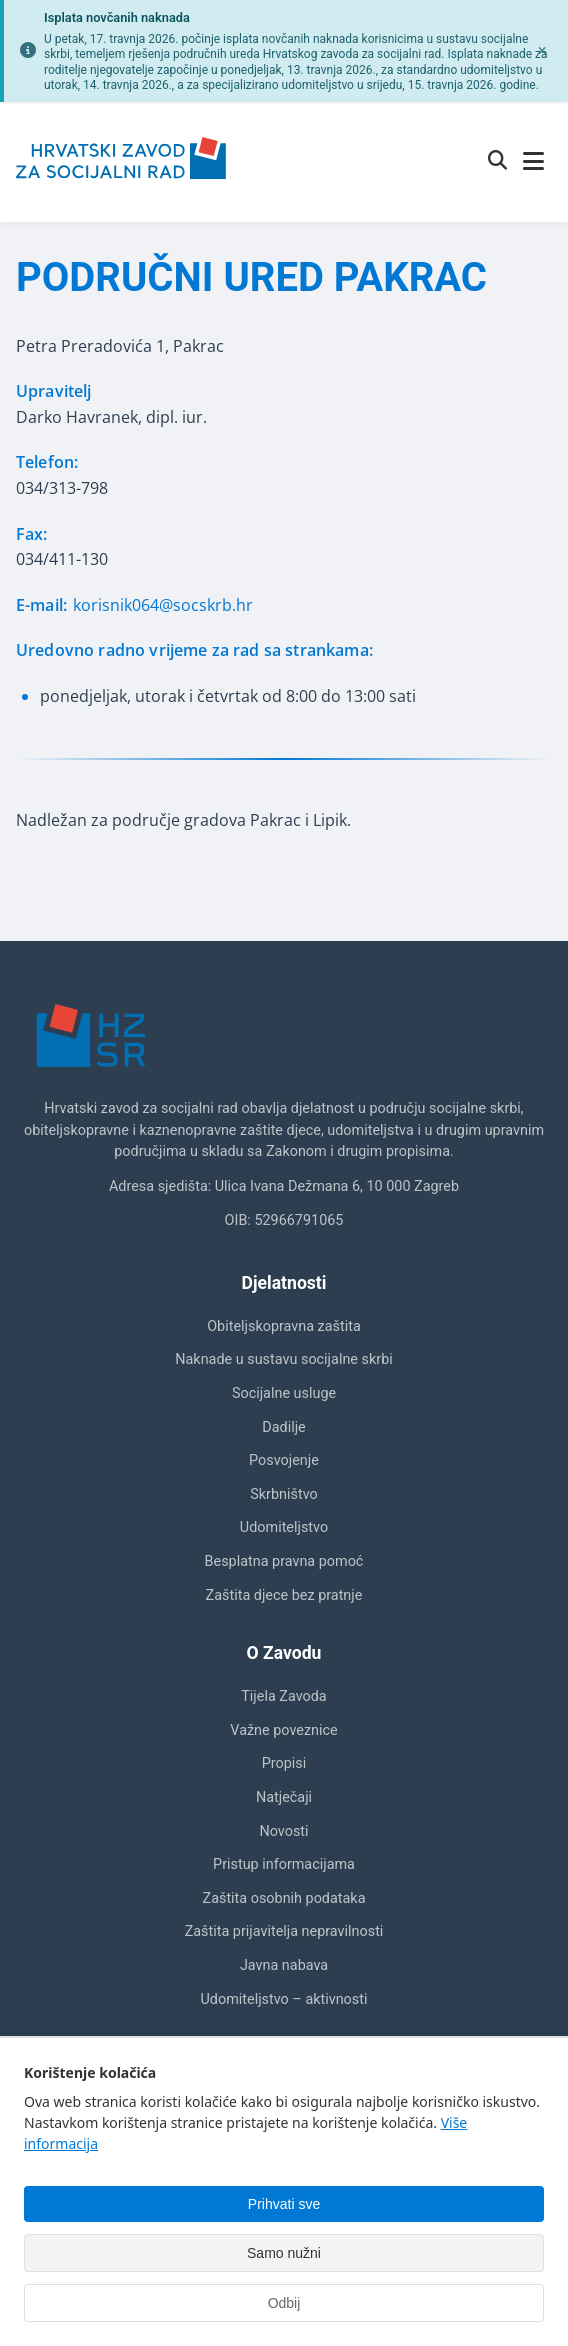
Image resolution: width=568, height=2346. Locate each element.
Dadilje (283, 1427)
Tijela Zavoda (283, 1696)
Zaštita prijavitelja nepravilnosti (284, 1931)
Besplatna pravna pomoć (284, 1561)
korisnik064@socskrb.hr (163, 605)
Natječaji (284, 1797)
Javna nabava (284, 1965)
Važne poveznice (283, 1730)
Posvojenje (284, 1460)
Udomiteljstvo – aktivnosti (284, 1999)
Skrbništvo (283, 1494)
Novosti (283, 1831)
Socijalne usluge (284, 1393)
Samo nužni (284, 2253)
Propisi (284, 1763)
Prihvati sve (284, 2204)
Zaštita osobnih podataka (284, 1898)
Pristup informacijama (284, 1864)
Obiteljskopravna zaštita (284, 1326)
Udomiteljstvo (284, 1527)
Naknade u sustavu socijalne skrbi (283, 1359)
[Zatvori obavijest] (542, 51)
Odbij (284, 2303)
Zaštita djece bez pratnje (284, 1595)
